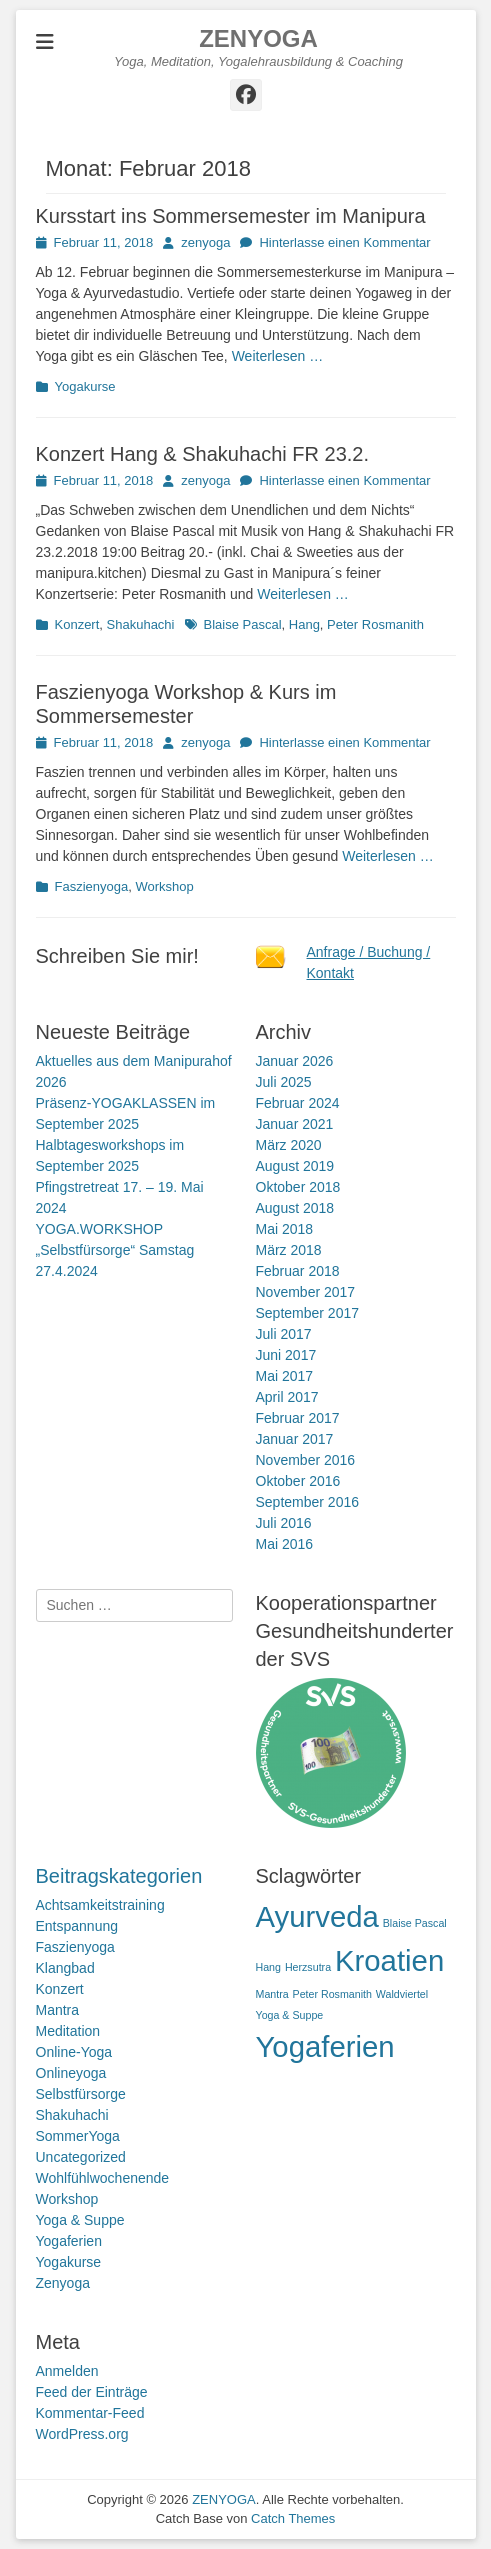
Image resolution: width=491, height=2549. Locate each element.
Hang (304, 624)
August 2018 (295, 1208)
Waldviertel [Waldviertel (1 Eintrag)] (402, 1994)
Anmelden (67, 2371)
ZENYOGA (258, 38)
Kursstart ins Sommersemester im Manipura (231, 216)
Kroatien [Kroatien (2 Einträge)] (389, 1960)
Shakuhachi (141, 624)
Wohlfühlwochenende (103, 2178)
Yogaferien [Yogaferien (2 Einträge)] (325, 2046)
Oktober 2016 (298, 1481)
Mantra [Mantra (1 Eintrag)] (272, 1994)
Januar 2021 (295, 1124)
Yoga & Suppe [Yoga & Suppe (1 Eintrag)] (290, 2015)
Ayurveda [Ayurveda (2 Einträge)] (317, 1916)
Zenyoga (63, 2283)
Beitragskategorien (119, 1876)
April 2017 (287, 1397)
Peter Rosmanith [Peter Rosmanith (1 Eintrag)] (332, 1994)
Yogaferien (69, 2241)
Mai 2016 (285, 1544)
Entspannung (77, 1926)
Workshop (164, 886)
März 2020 (289, 1145)
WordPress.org (82, 2434)
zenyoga (205, 242)
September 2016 (308, 1502)
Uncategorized (81, 2157)
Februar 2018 (298, 1271)
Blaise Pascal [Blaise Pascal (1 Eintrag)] (415, 1923)
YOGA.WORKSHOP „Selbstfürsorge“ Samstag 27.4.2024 (115, 1250)
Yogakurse (85, 386)
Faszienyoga (92, 886)
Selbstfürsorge (81, 2094)
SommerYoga (78, 2136)
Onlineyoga (71, 2073)
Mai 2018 (285, 1229)
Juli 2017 (284, 1334)
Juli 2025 (284, 1082)
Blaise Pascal (243, 624)
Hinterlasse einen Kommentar (344, 242)
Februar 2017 (298, 1418)
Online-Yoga (74, 2052)
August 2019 (295, 1166)
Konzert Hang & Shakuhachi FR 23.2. (203, 454)
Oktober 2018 (298, 1187)
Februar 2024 (298, 1103)
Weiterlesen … (278, 356)
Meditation (68, 2031)
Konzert (77, 624)
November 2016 (306, 1460)
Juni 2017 (286, 1355)
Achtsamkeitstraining (100, 1905)
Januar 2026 (295, 1061)
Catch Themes (293, 2518)
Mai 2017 (285, 1376)
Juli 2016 (284, 1523)
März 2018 (289, 1250)
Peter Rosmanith (375, 624)
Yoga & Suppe (80, 2220)
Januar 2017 (295, 1439)
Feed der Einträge (92, 2392)
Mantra (58, 2010)
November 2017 (306, 1292)
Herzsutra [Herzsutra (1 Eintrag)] (308, 1967)
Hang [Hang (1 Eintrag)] (268, 1967)
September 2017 (308, 1313)
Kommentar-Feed (90, 2413)
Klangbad (65, 1968)
